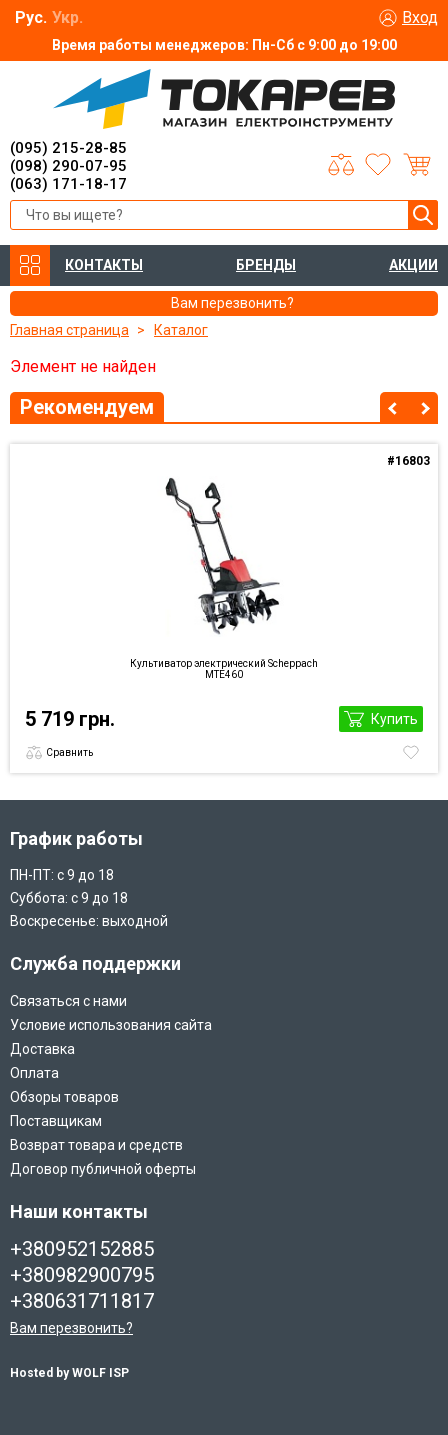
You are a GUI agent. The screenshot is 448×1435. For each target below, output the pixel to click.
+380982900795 (82, 1275)
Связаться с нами (68, 1001)
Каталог (181, 330)
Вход (420, 17)
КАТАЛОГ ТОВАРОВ (30, 265)
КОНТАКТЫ (104, 265)
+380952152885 (82, 1249)
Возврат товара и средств (96, 1145)
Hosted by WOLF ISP (69, 1373)
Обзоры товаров (64, 1097)
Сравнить (69, 752)
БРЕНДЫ (266, 265)
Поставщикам (56, 1121)
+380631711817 (82, 1301)
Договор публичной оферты (103, 1169)
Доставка (42, 1049)
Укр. (67, 17)
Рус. (31, 17)
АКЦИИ (413, 265)
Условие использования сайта (111, 1025)
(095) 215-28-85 (68, 148)
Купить (394, 719)
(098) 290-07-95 (68, 166)
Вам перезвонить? (71, 1328)
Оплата (34, 1073)
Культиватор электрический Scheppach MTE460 (224, 669)
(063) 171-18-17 (68, 184)
